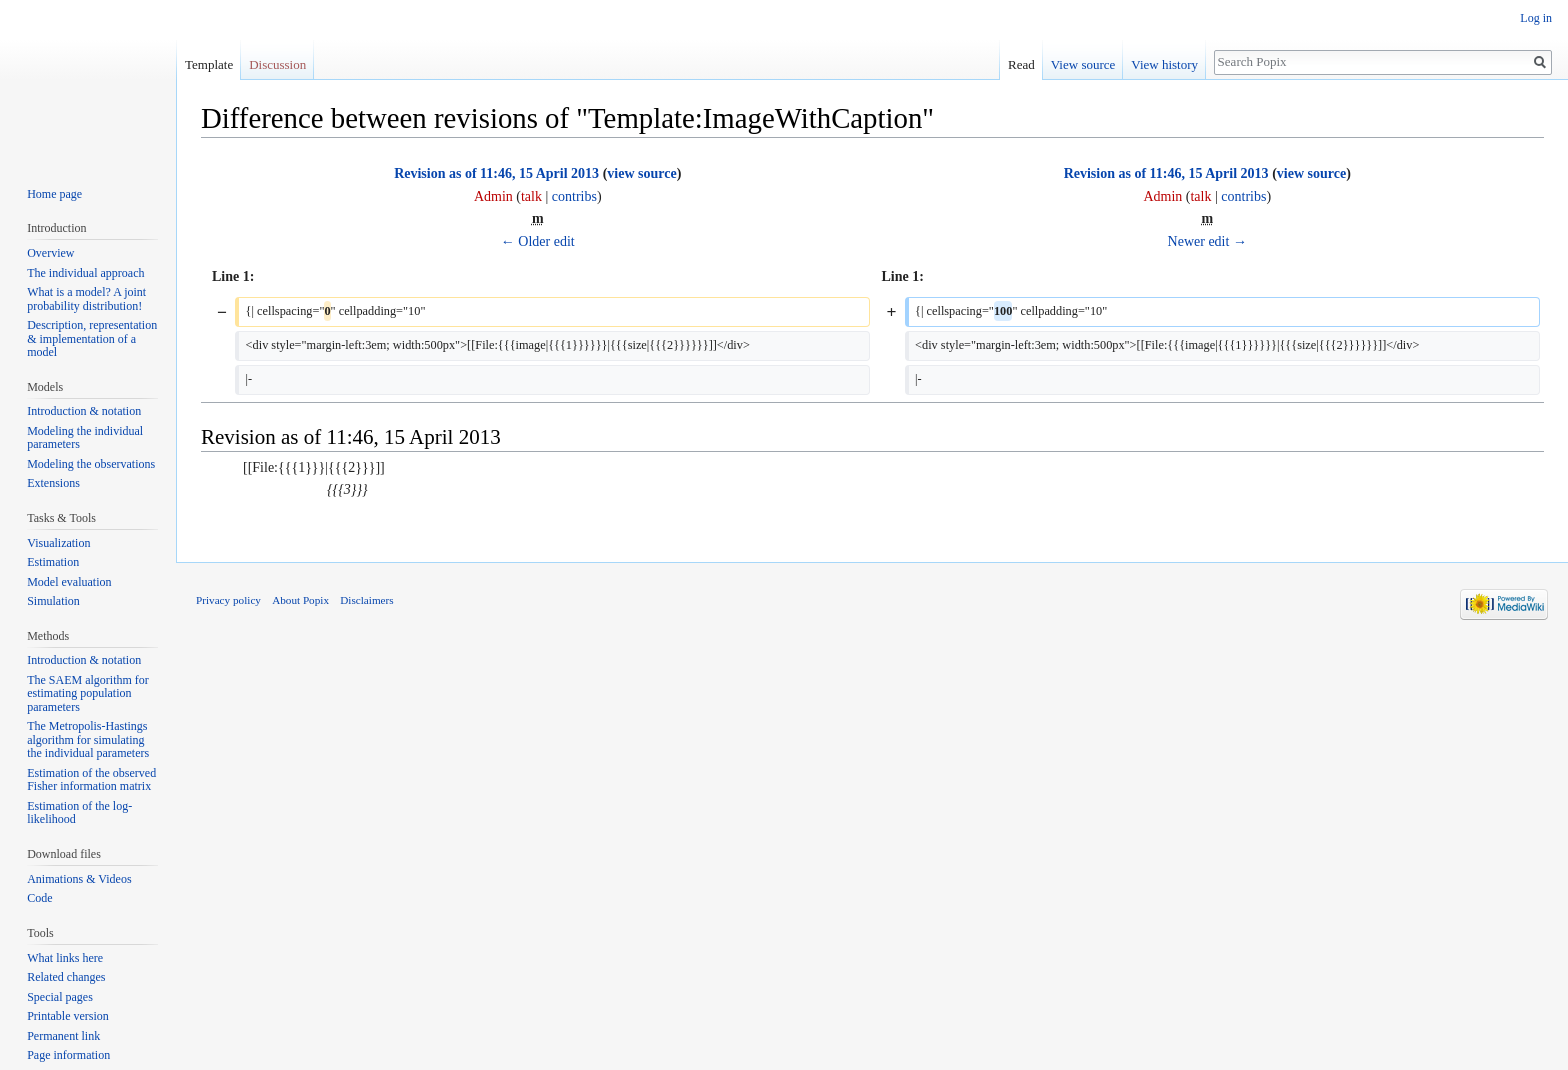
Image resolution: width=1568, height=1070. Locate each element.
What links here (65, 958)
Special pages (60, 997)
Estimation (53, 562)
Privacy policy (228, 600)
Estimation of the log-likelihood (79, 813)
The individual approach (85, 273)
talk (531, 196)
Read (1021, 64)
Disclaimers (366, 600)
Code (39, 898)
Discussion (277, 64)
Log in (1536, 18)
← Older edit (538, 241)
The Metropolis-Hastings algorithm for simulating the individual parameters (88, 739)
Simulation (53, 601)
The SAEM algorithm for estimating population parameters (88, 693)
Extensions (53, 483)
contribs (574, 196)
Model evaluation (69, 582)
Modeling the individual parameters (85, 438)
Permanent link (63, 1036)
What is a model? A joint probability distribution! (86, 299)
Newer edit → (1207, 241)
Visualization (58, 543)
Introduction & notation (84, 411)
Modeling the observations (91, 464)
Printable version (68, 1016)
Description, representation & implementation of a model (92, 338)
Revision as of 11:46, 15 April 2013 (496, 173)
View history (1164, 64)
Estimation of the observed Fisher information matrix (91, 780)
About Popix (300, 600)
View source (1083, 64)
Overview (50, 253)
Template (209, 64)
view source (641, 173)
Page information (68, 1055)
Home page (54, 194)
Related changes (66, 977)
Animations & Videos (79, 879)
